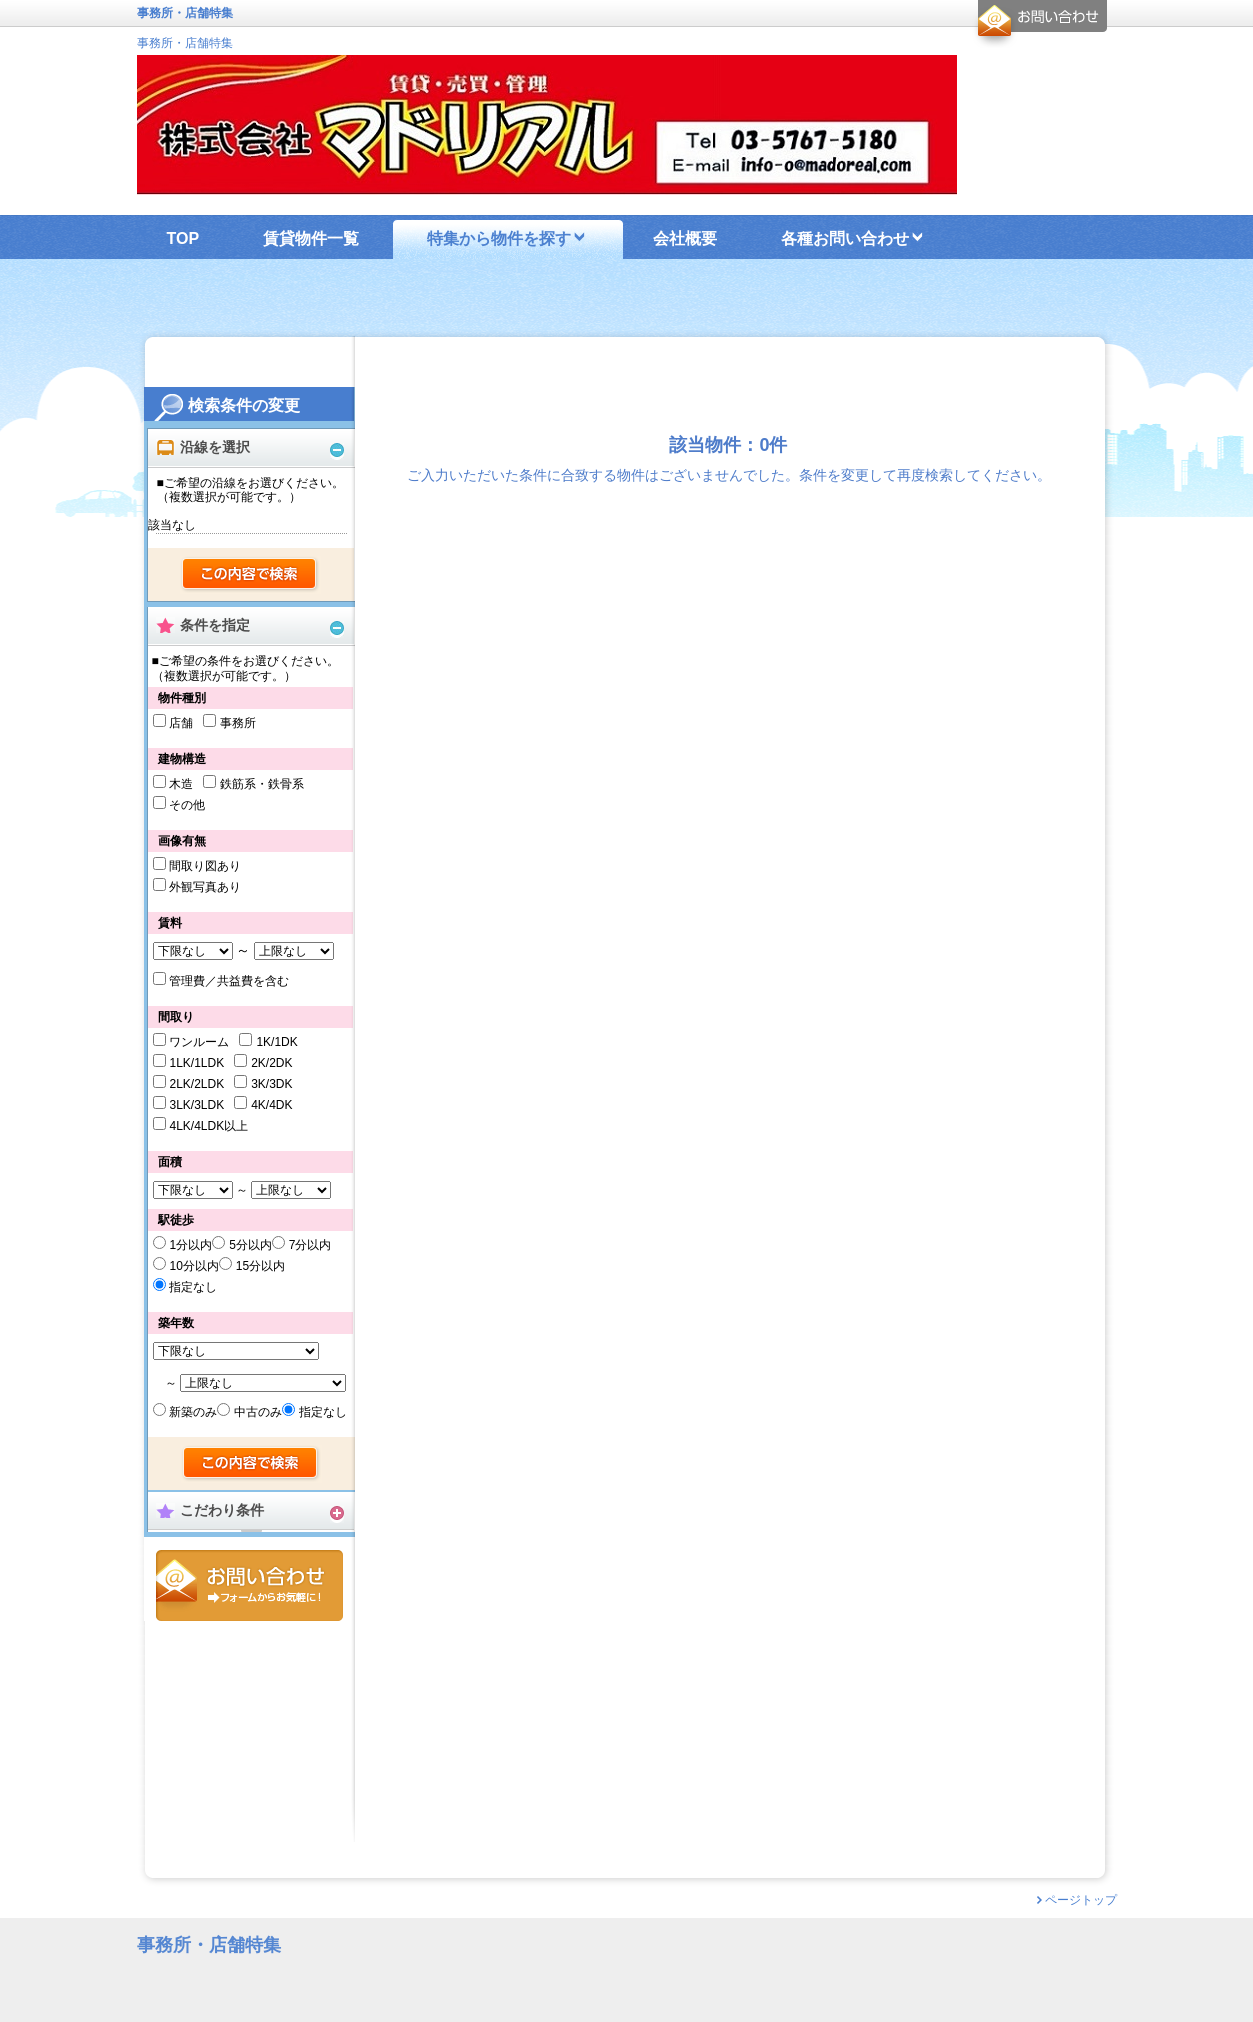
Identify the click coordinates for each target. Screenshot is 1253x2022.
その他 (187, 805)
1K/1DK (276, 1042)
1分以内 (190, 1245)
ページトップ (1081, 1900)
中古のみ (258, 1412)
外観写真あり (205, 887)
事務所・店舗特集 (185, 43)
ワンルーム (199, 1042)
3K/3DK (271, 1084)
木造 (181, 784)
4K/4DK (271, 1105)
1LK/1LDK (196, 1063)
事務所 (238, 723)
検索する (250, 575)
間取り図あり (205, 866)
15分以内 (260, 1266)
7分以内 (310, 1245)
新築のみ (193, 1412)
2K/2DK (271, 1063)
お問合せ (249, 1585)
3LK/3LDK (196, 1105)
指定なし (193, 1287)
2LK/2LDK (196, 1084)
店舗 (181, 723)
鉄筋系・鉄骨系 (262, 784)
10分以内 (193, 1266)
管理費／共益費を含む (229, 981)
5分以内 (250, 1245)
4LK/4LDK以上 (208, 1126)
